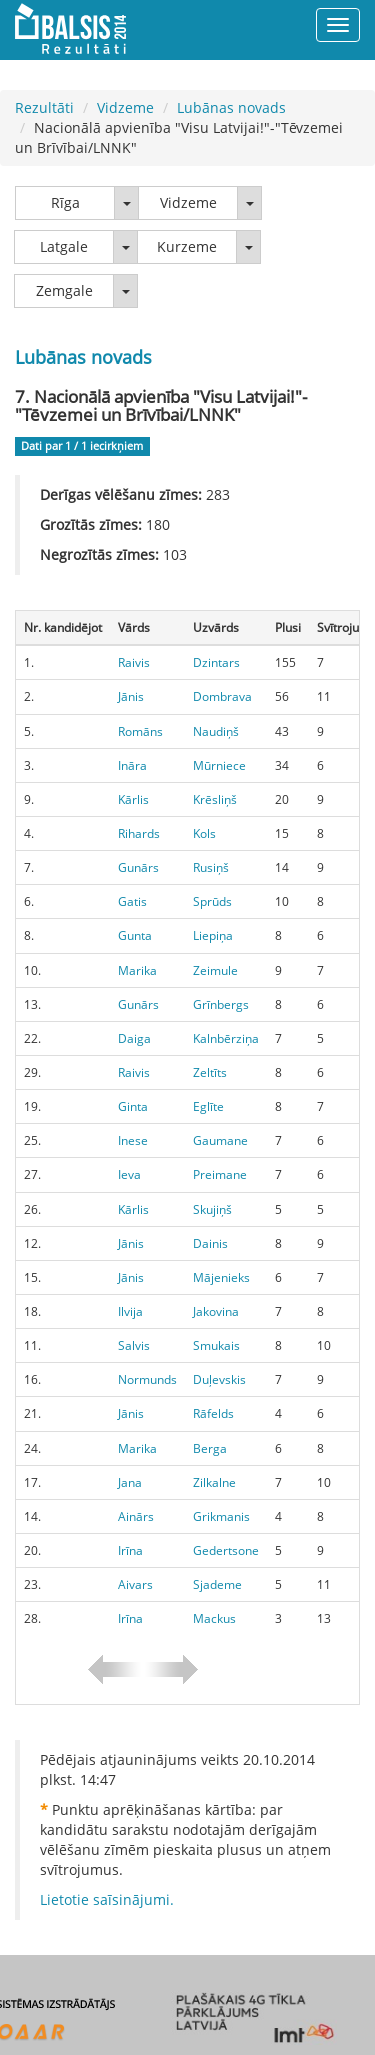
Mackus (214, 1618)
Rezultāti (44, 107)
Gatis (132, 901)
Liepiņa (213, 935)
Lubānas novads (231, 107)
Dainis (210, 1243)
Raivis (134, 662)
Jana (130, 1482)
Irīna (130, 1550)
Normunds (147, 1379)
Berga (210, 1448)
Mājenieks (221, 1277)
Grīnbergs (221, 1004)
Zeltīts (210, 1072)
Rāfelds (213, 1413)
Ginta (133, 1106)
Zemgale (64, 290)
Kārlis (133, 799)
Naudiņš (216, 731)
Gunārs (138, 867)
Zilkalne (214, 1482)
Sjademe (217, 1584)
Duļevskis (219, 1379)
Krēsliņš (215, 799)
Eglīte (208, 1106)
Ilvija (130, 1311)
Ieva (129, 1174)
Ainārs (136, 1516)
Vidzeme (125, 107)
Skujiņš (212, 1209)
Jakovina (216, 1311)
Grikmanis (221, 1516)
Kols (204, 833)
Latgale (64, 246)
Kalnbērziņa (226, 1038)
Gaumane (220, 1140)
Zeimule (215, 970)
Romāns (140, 731)
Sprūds (212, 901)
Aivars (135, 1584)
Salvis (134, 1345)
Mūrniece (219, 765)
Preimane (220, 1174)
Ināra (132, 765)
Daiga (134, 1038)
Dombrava (222, 696)
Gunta (135, 935)
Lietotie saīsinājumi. (107, 1899)
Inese (133, 1140)
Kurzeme (187, 246)
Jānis (131, 696)
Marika (137, 970)
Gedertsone (226, 1550)
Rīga (65, 202)
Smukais (216, 1345)
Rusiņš (211, 867)
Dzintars (216, 662)
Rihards (139, 833)
